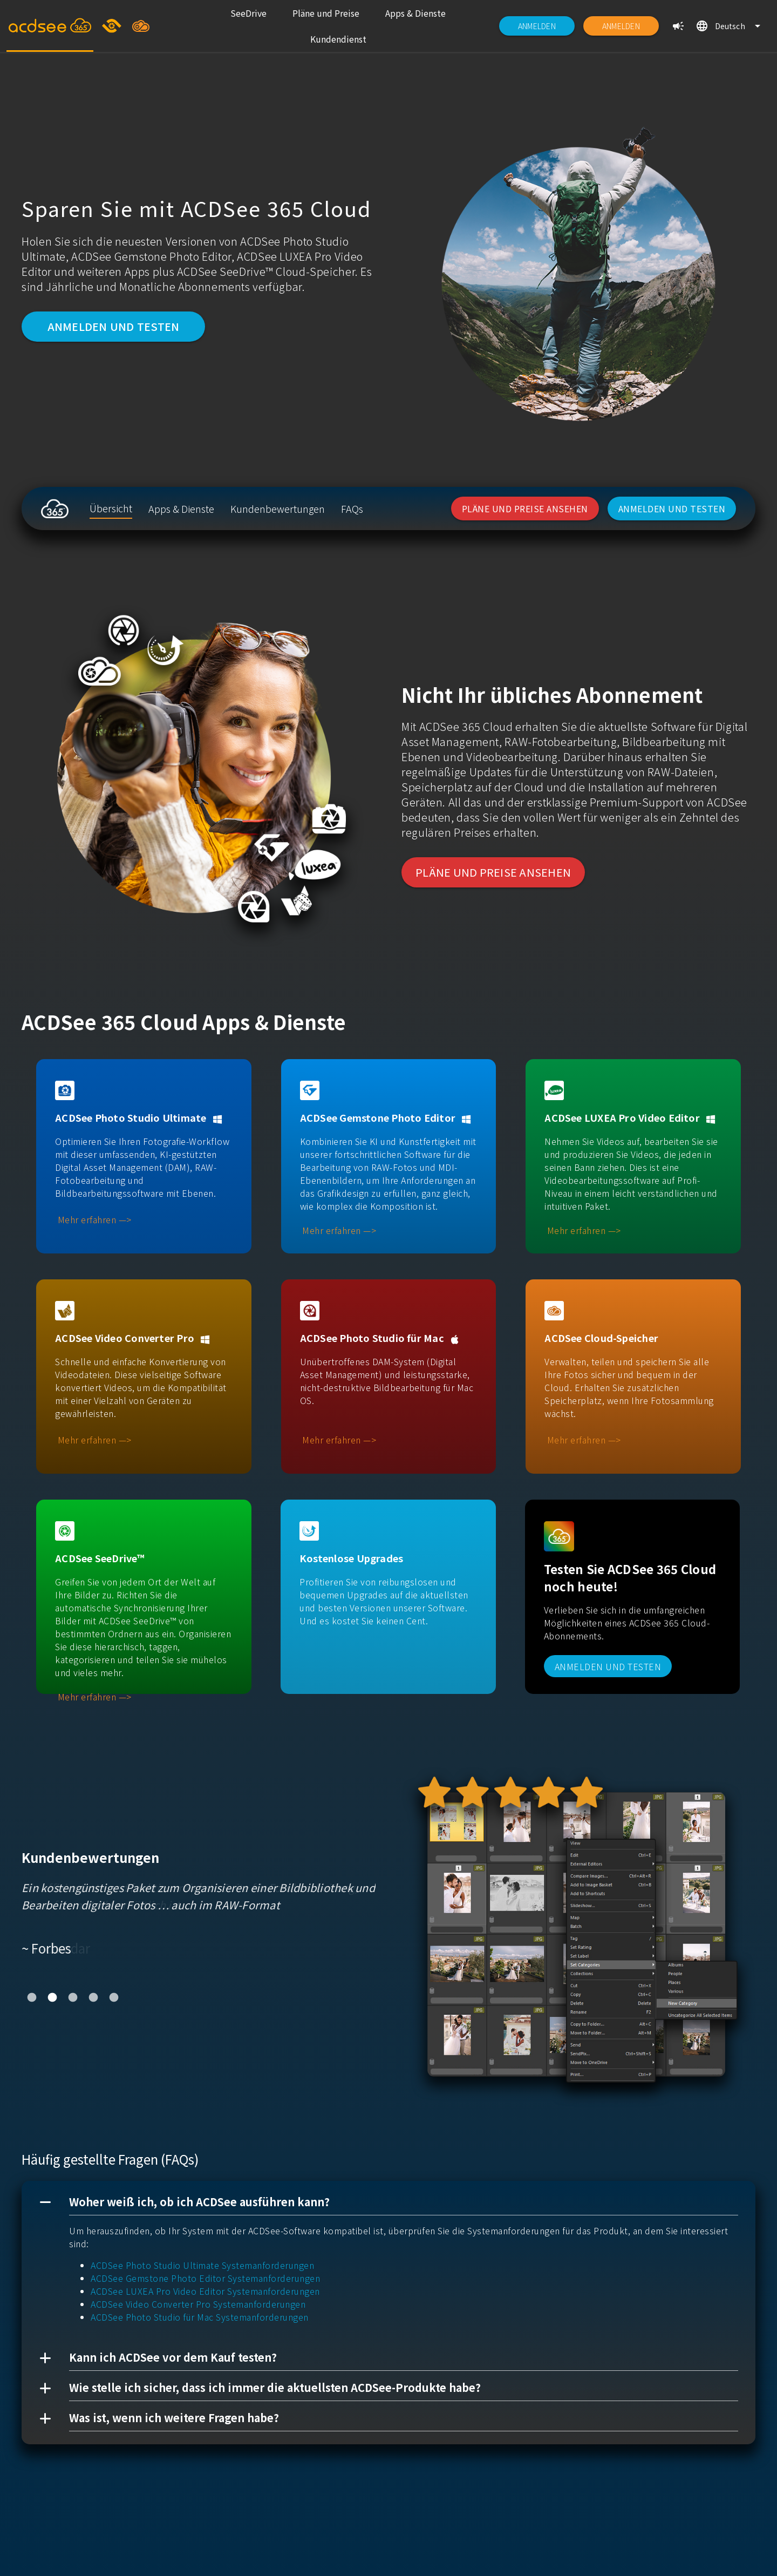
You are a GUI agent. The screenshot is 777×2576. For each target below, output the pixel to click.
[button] (388, 2202)
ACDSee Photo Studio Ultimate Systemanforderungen (202, 2265)
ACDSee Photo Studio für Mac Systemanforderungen (200, 2316)
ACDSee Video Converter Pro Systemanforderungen (198, 2303)
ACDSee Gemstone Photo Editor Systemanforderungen (205, 2278)
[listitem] (248, 13)
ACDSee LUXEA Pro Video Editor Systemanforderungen (205, 2290)
